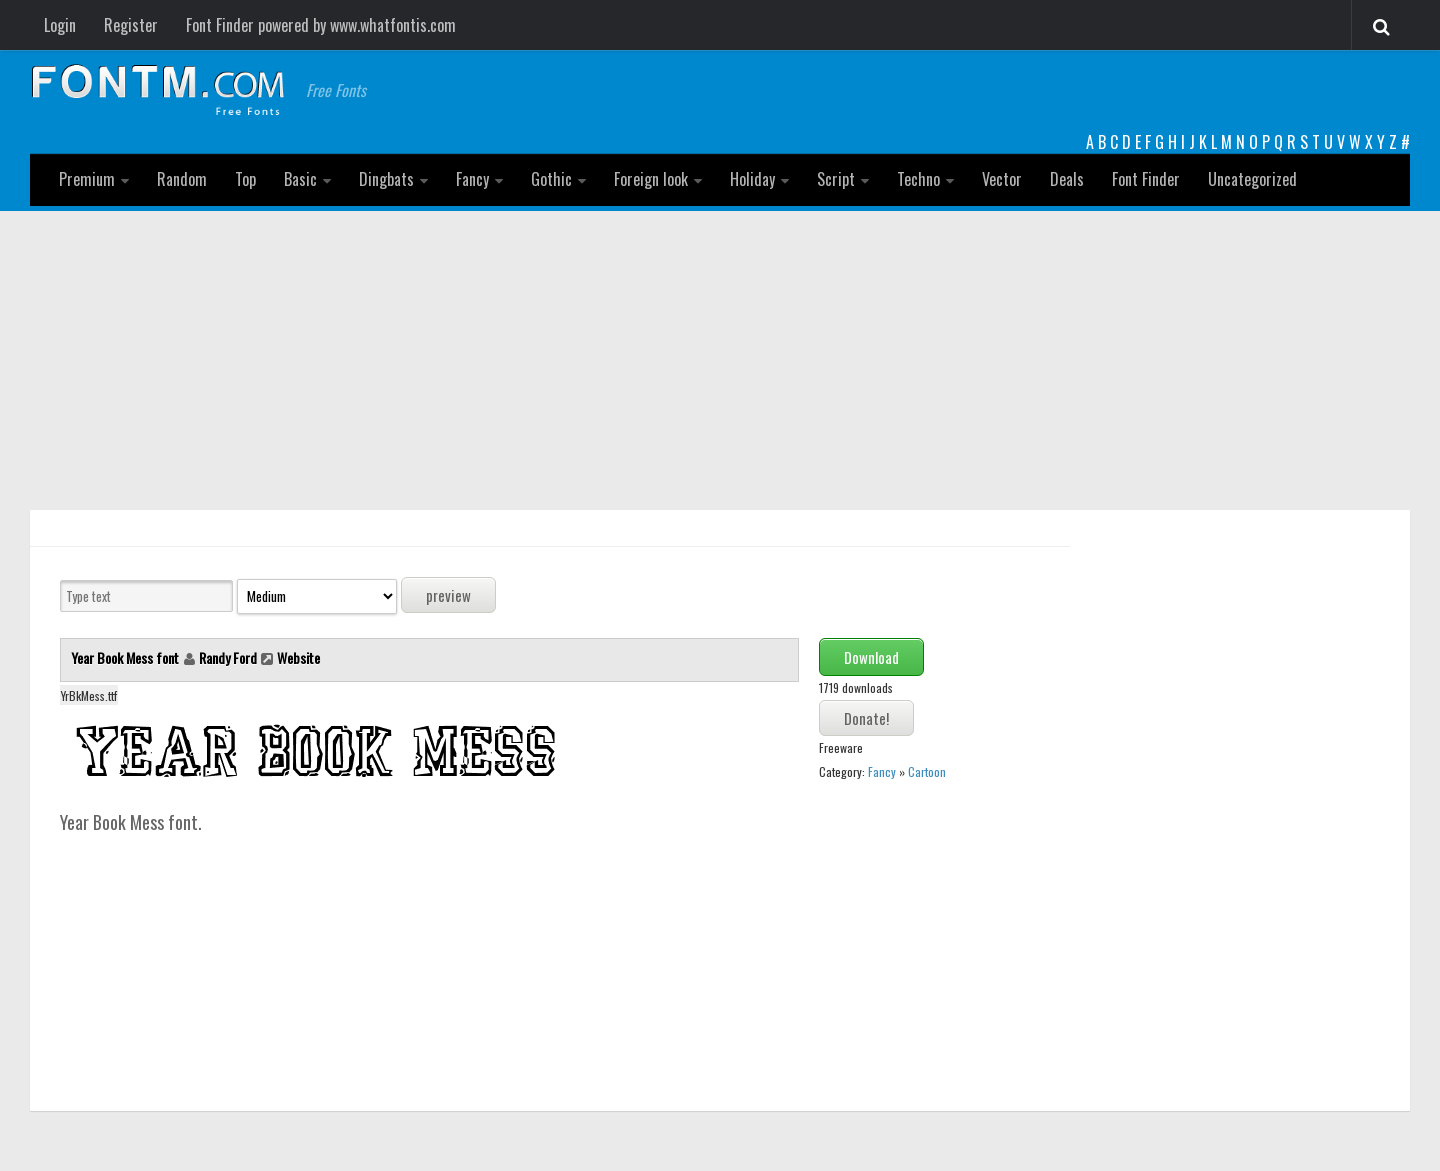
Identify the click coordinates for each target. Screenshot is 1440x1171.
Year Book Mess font (126, 657)
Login (60, 25)
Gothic (551, 179)
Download (871, 657)
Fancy (472, 179)
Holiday (752, 179)
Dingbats (386, 179)
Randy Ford (228, 657)
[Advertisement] (720, 361)
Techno (918, 179)
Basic (300, 179)
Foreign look (651, 179)
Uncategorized (1252, 179)
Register (131, 25)
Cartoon (927, 771)
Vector (1002, 179)
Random (182, 179)
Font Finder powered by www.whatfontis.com (321, 25)
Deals (1067, 179)
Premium (87, 179)
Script (836, 179)
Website (298, 657)
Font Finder (1146, 179)
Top (245, 179)
